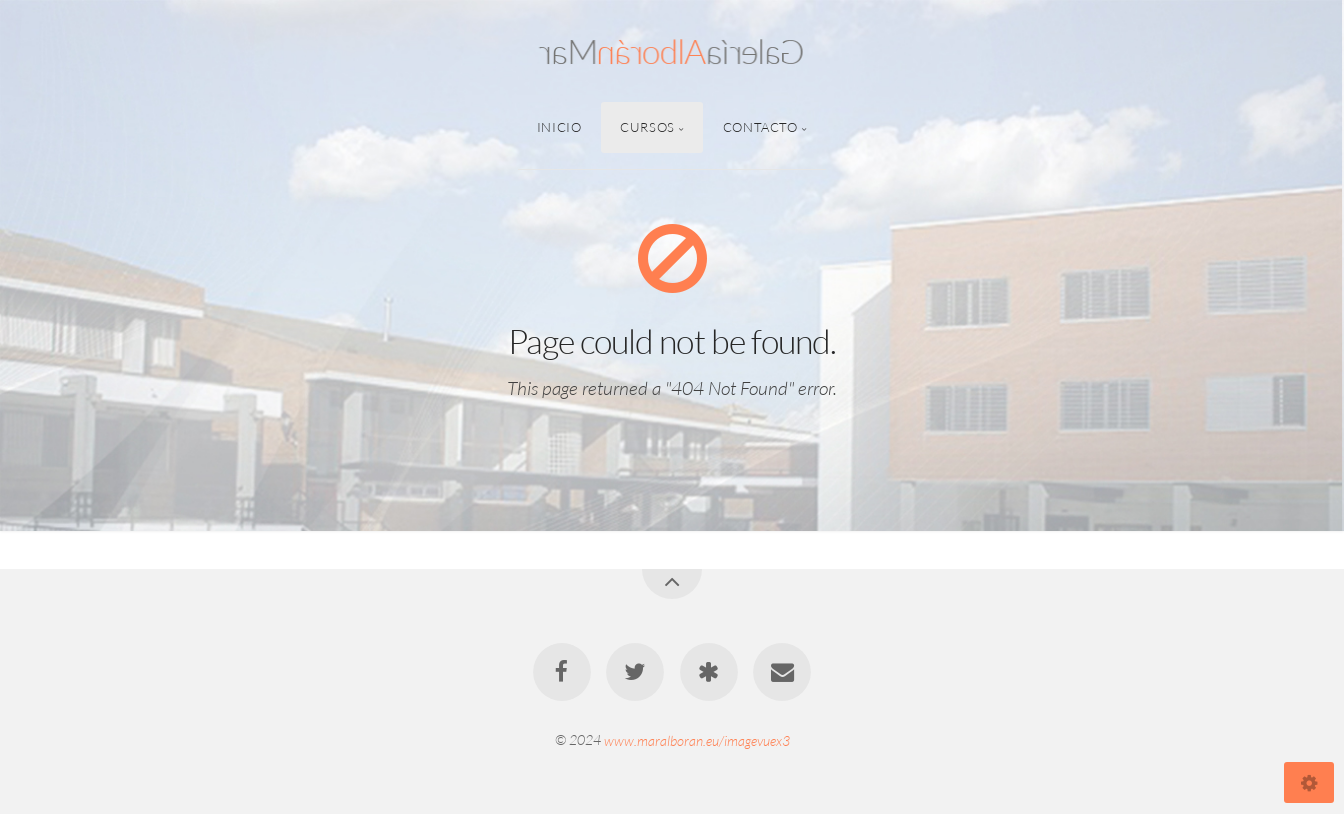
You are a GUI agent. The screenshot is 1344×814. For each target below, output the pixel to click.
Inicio (559, 127)
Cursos (647, 127)
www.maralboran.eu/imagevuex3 (697, 739)
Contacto (760, 127)
